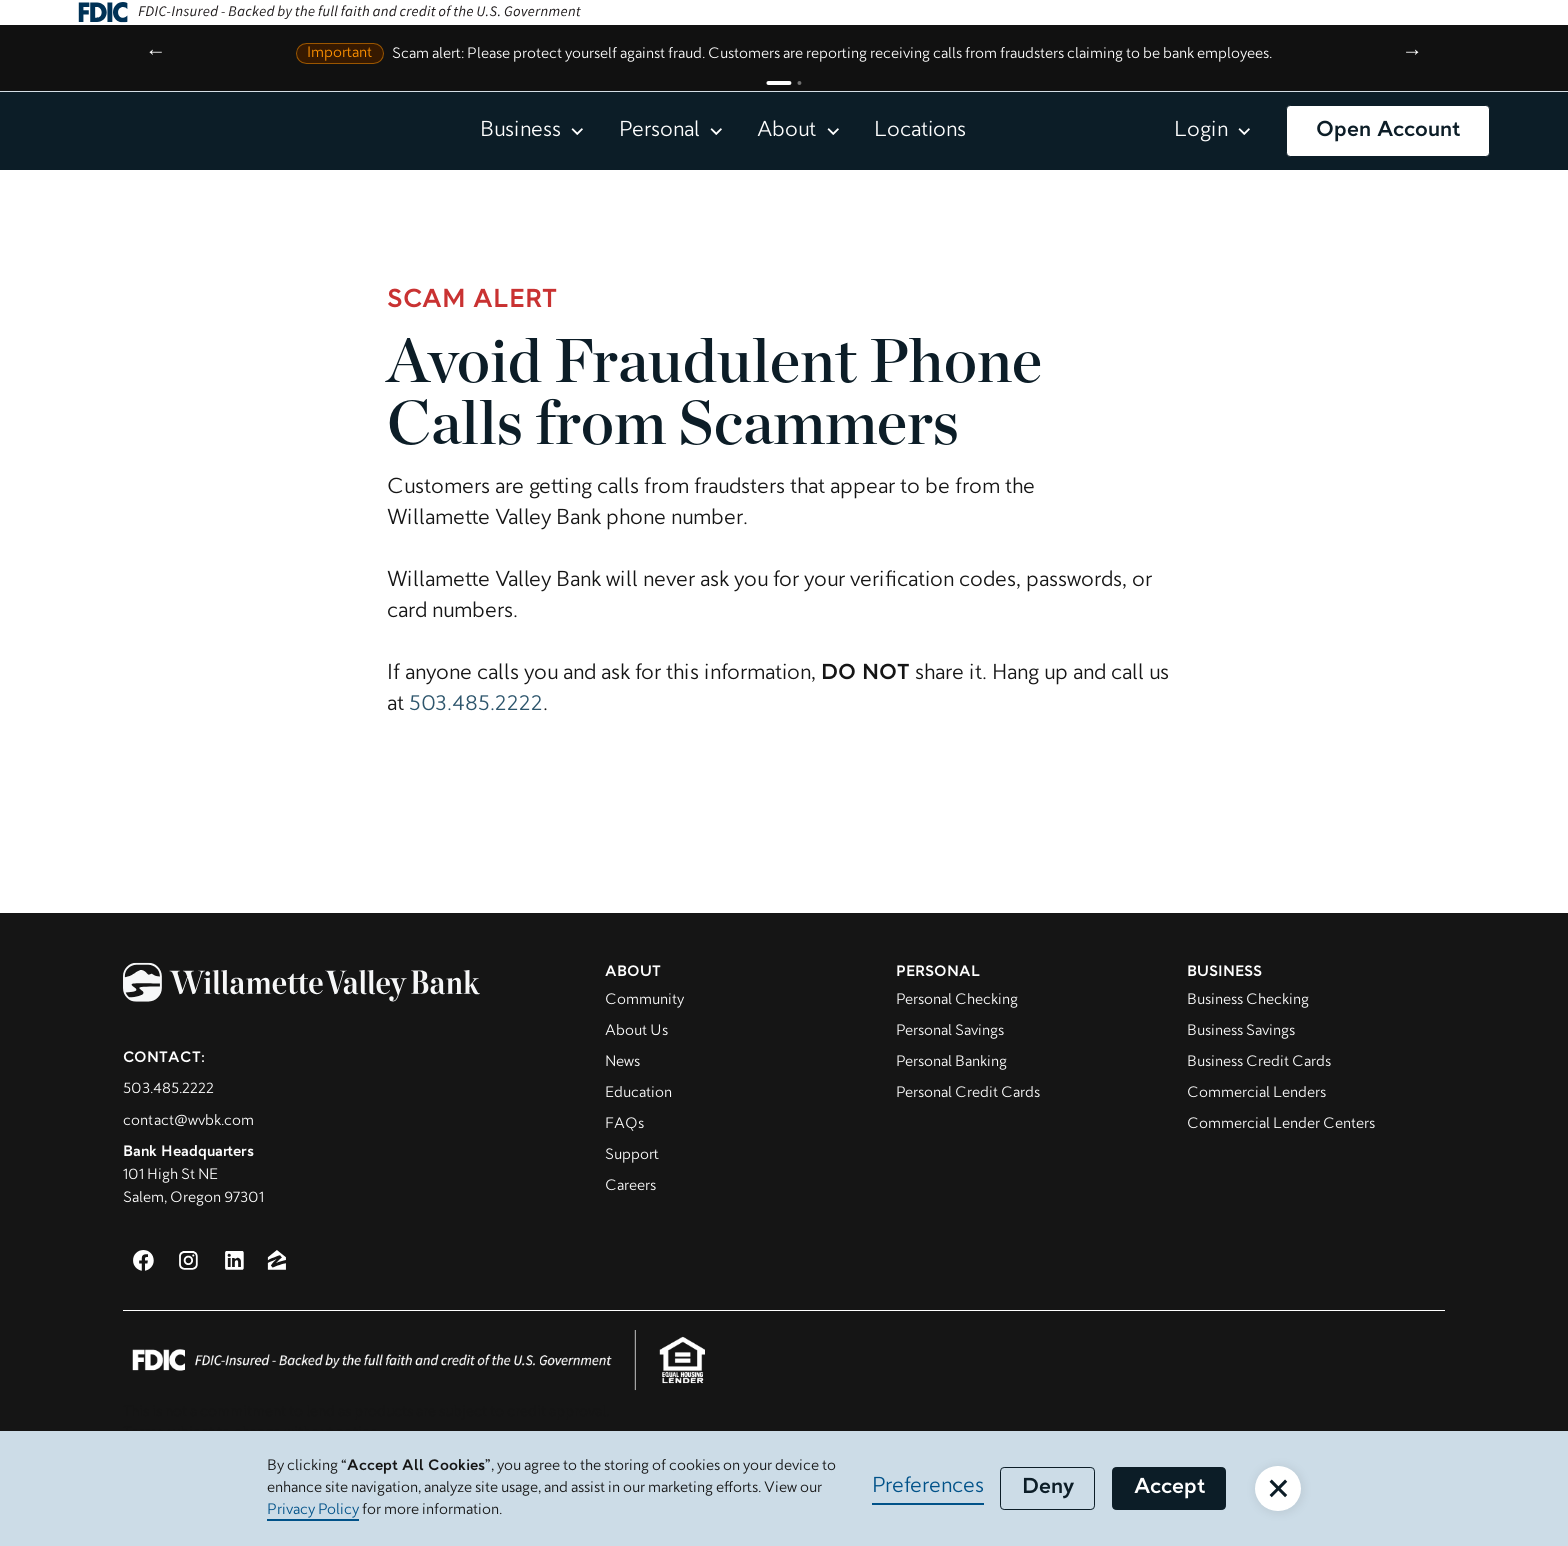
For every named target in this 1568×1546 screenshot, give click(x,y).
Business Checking (1248, 1000)
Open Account (1388, 131)
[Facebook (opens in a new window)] (143, 1260)
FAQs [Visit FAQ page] (624, 1124)
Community (644, 1000)
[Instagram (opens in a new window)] (188, 1260)
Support (632, 1155)
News (622, 1062)
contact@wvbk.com (188, 1121)
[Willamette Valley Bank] (333, 987)
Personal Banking (951, 1062)
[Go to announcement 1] (778, 83)
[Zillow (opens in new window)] (277, 1260)
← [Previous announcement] (155, 53)
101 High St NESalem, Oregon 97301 (193, 1175)
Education (638, 1093)
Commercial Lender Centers (1281, 1124)
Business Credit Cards (1259, 1062)
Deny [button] (1048, 1488)
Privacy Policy (313, 1510)
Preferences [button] (928, 1487)
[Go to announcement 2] (799, 83)
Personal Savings (950, 1031)
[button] (532, 131)
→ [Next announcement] (1412, 53)
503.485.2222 (476, 705)
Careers (630, 1186)
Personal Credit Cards (968, 1093)
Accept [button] (1169, 1488)
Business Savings (1241, 1031)
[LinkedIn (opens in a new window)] (234, 1260)
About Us (636, 1031)
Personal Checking (957, 1000)
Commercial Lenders (1256, 1093)
